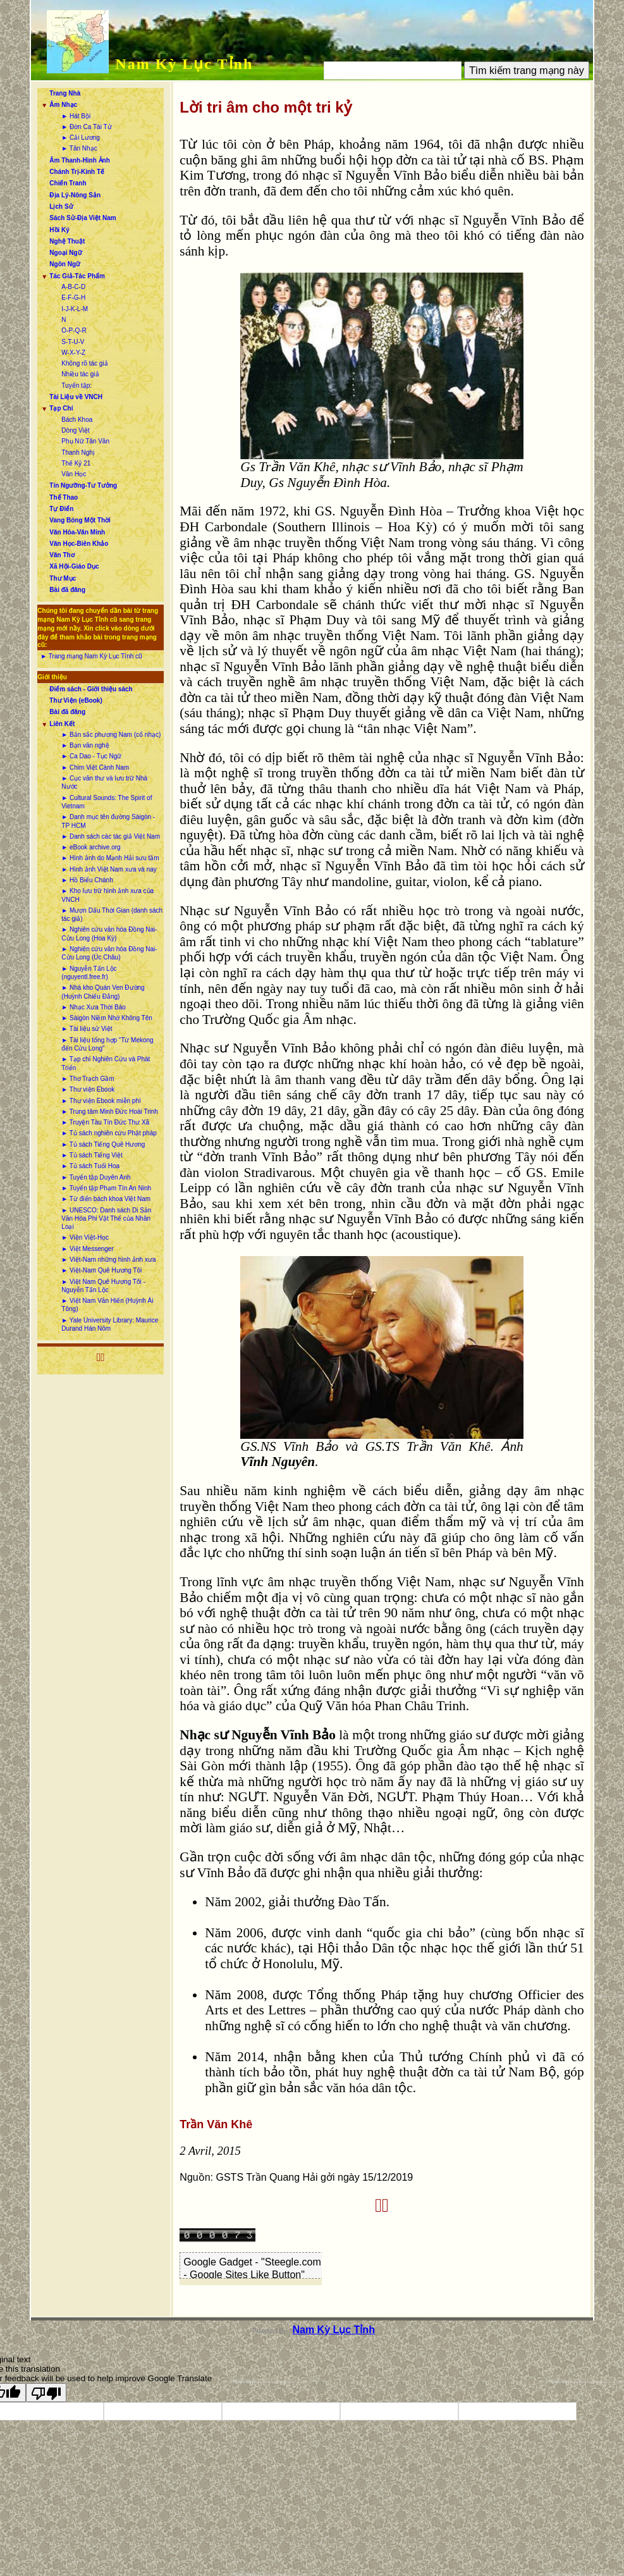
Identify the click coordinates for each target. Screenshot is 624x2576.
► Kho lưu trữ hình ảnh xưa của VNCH (107, 895)
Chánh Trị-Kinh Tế (76, 171)
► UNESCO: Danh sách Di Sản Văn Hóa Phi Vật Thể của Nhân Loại (106, 1219)
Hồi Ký (59, 229)
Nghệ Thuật (67, 241)
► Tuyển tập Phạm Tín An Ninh (106, 1188)
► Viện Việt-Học (85, 1237)
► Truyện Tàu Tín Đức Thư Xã (105, 1122)
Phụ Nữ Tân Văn (85, 441)
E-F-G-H (73, 297)
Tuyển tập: (76, 385)
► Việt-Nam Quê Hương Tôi (101, 1270)
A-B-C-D (73, 286)
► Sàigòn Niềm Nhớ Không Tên (106, 1017)
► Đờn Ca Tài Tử (86, 126)
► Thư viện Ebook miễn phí (100, 1100)
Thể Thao (63, 497)
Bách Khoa (76, 419)
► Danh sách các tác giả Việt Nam (110, 836)
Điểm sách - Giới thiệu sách (90, 689)
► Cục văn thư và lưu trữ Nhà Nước (104, 782)
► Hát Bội (75, 116)
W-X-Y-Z (73, 352)
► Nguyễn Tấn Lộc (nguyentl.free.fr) (88, 972)
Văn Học (73, 474)
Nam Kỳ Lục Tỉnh (184, 64)
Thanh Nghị (77, 452)
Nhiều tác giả (80, 374)
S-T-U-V (72, 341)
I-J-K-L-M (74, 308)
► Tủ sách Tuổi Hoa (90, 1165)
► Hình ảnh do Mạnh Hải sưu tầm (110, 857)
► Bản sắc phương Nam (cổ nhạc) (111, 734)
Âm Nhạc (63, 104)
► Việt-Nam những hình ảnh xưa (108, 1259)
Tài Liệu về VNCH (75, 396)
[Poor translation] (46, 2392)
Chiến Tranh (67, 183)
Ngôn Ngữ (64, 264)
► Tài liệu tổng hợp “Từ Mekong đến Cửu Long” (107, 1044)
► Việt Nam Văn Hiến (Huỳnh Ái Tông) (107, 1304)
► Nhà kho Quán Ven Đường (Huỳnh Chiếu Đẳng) (102, 991)
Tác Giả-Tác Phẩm (77, 276)
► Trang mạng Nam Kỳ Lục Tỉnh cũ (91, 656)
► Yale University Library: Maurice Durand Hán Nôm (109, 1324)
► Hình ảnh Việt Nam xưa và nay (108, 869)
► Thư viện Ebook (87, 1089)
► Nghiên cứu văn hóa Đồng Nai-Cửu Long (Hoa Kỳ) (109, 933)
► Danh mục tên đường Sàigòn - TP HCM (108, 821)
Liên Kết (62, 723)
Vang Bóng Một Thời (79, 520)
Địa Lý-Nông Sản (75, 195)
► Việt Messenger (87, 1248)
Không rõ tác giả (84, 363)
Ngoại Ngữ (65, 252)
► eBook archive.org (90, 847)
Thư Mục (62, 578)
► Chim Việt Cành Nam (95, 767)
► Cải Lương (80, 137)
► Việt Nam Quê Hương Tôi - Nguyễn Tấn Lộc (103, 1285)
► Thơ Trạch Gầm (87, 1078)
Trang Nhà (64, 93)
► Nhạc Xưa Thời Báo (93, 1007)
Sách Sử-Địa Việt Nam (82, 217)
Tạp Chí (61, 408)
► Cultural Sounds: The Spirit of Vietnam (106, 802)
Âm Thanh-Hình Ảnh (79, 160)
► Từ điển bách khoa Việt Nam (105, 1198)
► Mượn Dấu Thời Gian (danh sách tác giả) (111, 914)
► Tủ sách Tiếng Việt (91, 1155)
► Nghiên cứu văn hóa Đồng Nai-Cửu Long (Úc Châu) (109, 953)
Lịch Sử (61, 206)
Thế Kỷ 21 (75, 463)
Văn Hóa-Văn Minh (77, 532)
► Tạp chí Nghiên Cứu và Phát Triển (105, 1063)
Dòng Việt (75, 430)
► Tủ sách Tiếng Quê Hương (103, 1144)
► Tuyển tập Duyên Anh (95, 1177)
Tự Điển (61, 508)
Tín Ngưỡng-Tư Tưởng (83, 485)
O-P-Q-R (73, 330)
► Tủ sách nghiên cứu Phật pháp (108, 1133)
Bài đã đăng (67, 589)
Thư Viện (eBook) (75, 700)
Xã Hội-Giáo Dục (74, 566)
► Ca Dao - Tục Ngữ (91, 756)
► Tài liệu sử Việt (86, 1028)
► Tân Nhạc (79, 148)
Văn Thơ (61, 555)
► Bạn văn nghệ (85, 745)
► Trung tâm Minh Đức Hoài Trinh (109, 1111)
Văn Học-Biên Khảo (78, 543)
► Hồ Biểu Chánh (87, 880)
